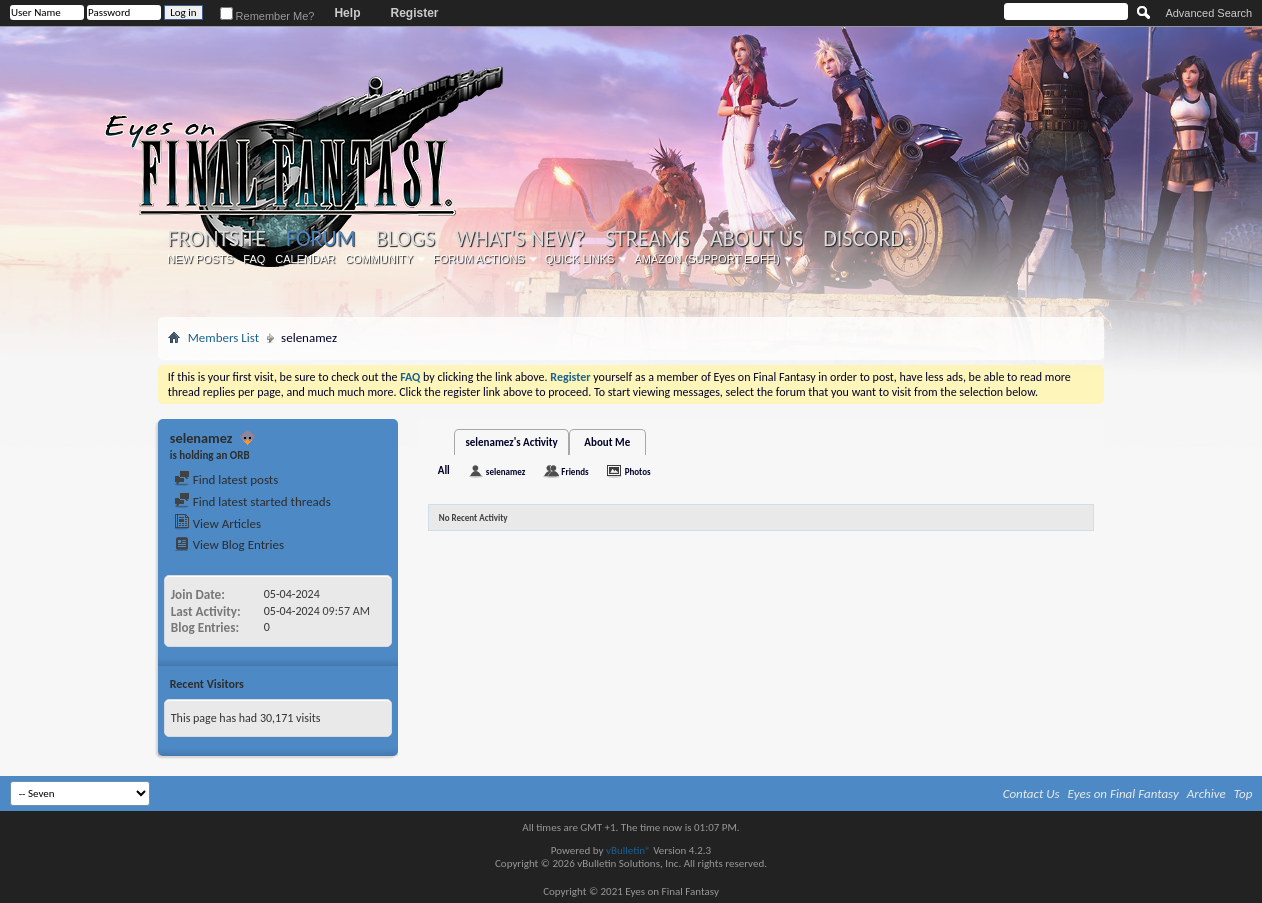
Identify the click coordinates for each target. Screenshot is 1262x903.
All (444, 470)
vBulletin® (628, 850)
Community (379, 259)
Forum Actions (479, 259)
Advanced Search (1208, 13)
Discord (863, 239)
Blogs (405, 239)
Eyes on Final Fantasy (1123, 793)
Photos (638, 471)
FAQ (254, 259)
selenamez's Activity (511, 442)
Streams (647, 239)
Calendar (305, 259)
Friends (574, 471)
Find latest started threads (252, 501)
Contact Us (1031, 793)
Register (414, 13)
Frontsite (217, 239)
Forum (320, 238)
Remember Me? (267, 16)
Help (347, 13)
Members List (223, 337)
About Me (607, 442)
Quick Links (580, 259)
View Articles (217, 523)
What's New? (520, 239)
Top (1243, 793)
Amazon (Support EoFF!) (707, 259)
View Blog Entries (229, 544)
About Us (756, 239)
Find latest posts (226, 479)
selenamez (505, 471)
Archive (1206, 793)
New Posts (200, 259)
